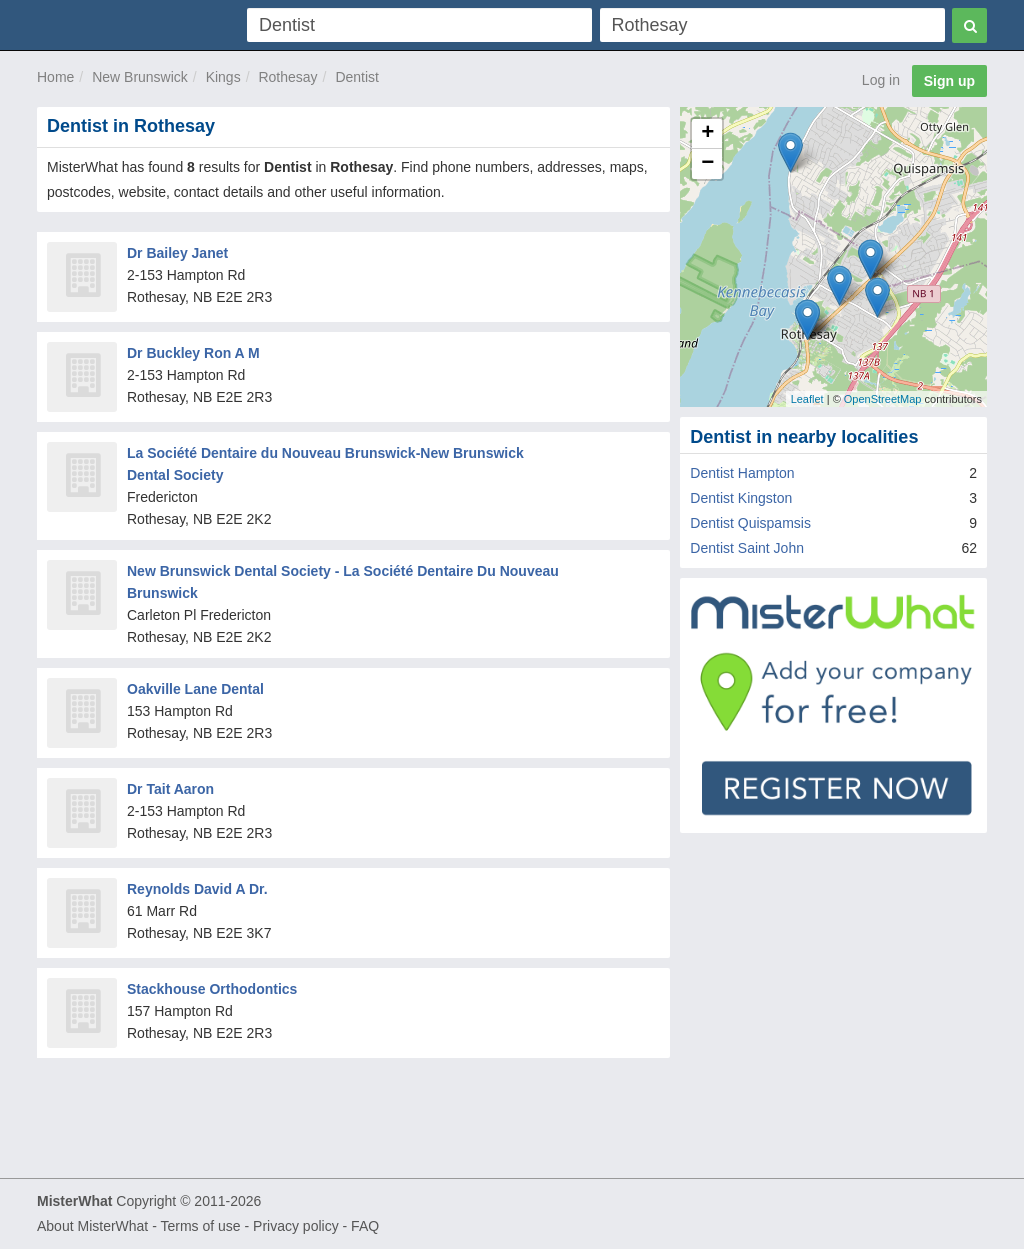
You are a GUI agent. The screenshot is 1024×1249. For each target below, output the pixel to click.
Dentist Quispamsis (750, 523)
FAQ (365, 1226)
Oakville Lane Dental (195, 689)
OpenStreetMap (883, 399)
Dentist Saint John (747, 548)
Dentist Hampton (742, 473)
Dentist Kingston (741, 498)
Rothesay (287, 77)
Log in (881, 80)
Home (55, 77)
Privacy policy (296, 1226)
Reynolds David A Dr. (197, 889)
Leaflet (807, 399)
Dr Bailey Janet (177, 253)
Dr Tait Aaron (170, 789)
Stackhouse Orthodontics (212, 989)
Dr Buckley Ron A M (193, 353)
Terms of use (200, 1226)
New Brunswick (140, 77)
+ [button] (707, 134)
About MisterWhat (92, 1226)
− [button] (707, 164)
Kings (223, 77)
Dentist (357, 77)
